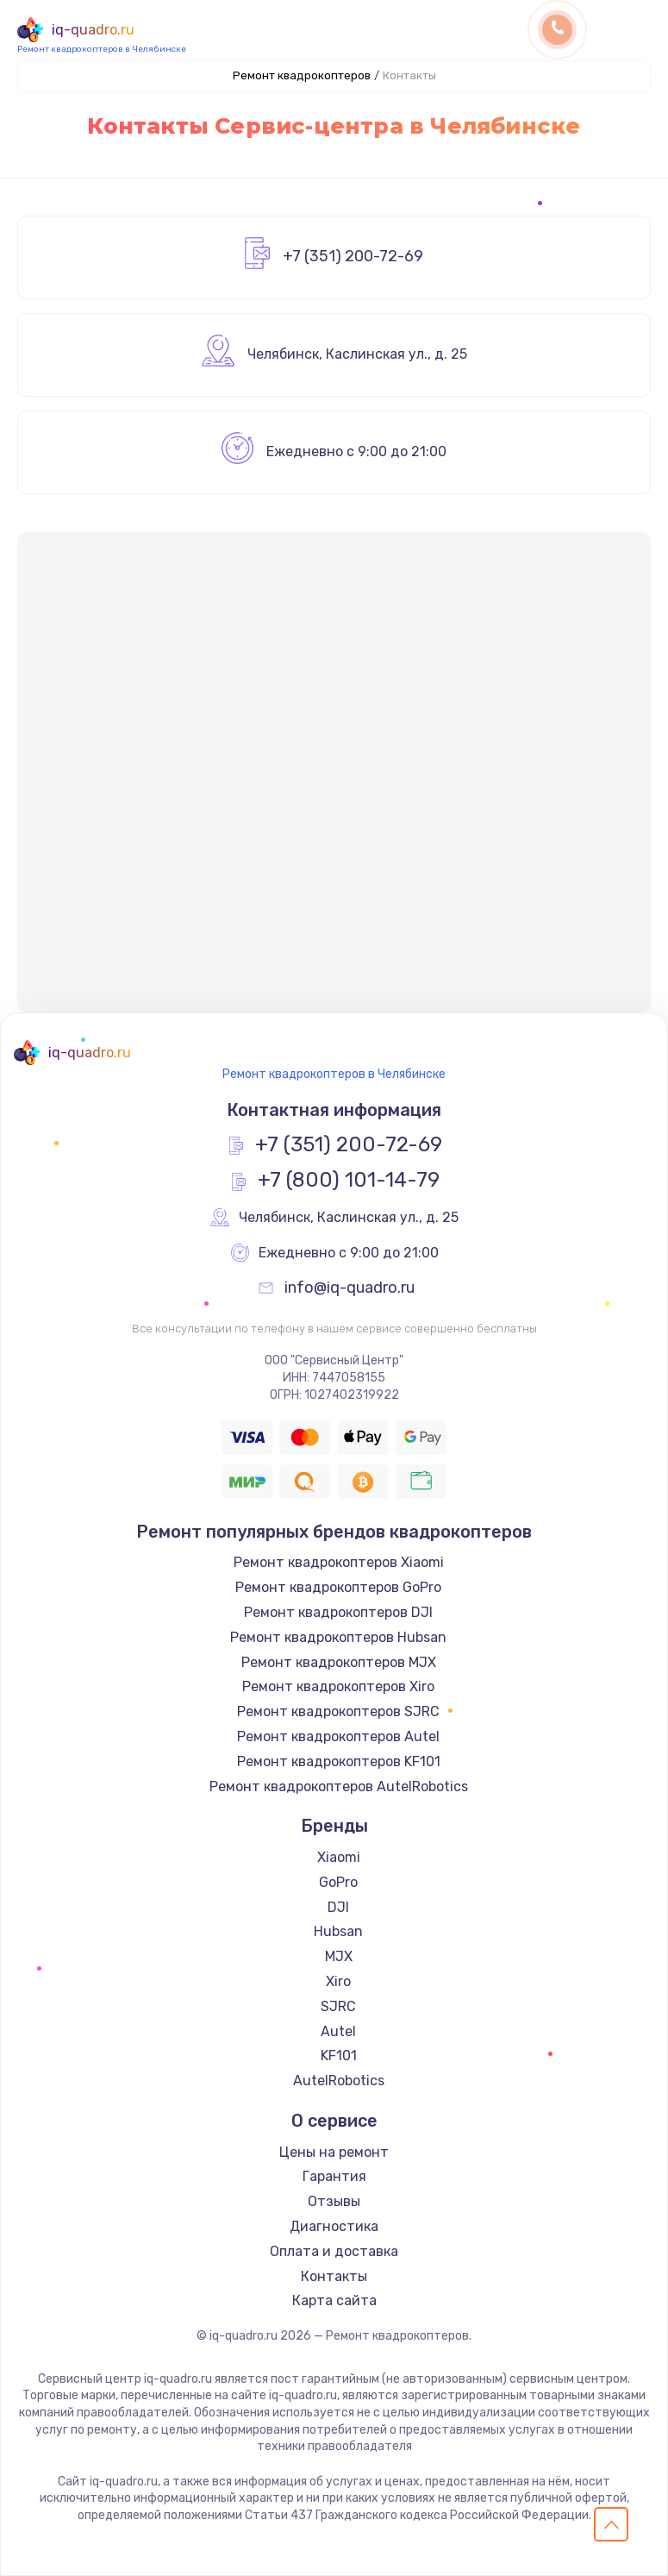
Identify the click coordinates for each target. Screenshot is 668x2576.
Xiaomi (338, 1857)
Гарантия (334, 2176)
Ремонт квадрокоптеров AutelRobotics (338, 1786)
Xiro (338, 1981)
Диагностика (334, 2226)
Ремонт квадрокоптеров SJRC (338, 1711)
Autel (338, 2031)
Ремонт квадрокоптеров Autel (338, 1736)
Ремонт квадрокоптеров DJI (338, 1612)
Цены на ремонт (334, 2152)
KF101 (339, 2055)
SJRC (338, 2006)
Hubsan (338, 1931)
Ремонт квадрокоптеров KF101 (338, 1761)
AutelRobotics (338, 2080)
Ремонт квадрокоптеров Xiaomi (339, 1562)
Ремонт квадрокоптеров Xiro (338, 1686)
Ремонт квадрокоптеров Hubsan (338, 1637)
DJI (338, 1907)
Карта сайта (334, 2300)
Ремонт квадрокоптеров (302, 75)
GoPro (338, 1882)
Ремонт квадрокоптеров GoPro (338, 1587)
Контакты (334, 2276)
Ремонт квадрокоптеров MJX (338, 1662)
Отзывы (334, 2201)
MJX (339, 1956)
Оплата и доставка (334, 2251)
